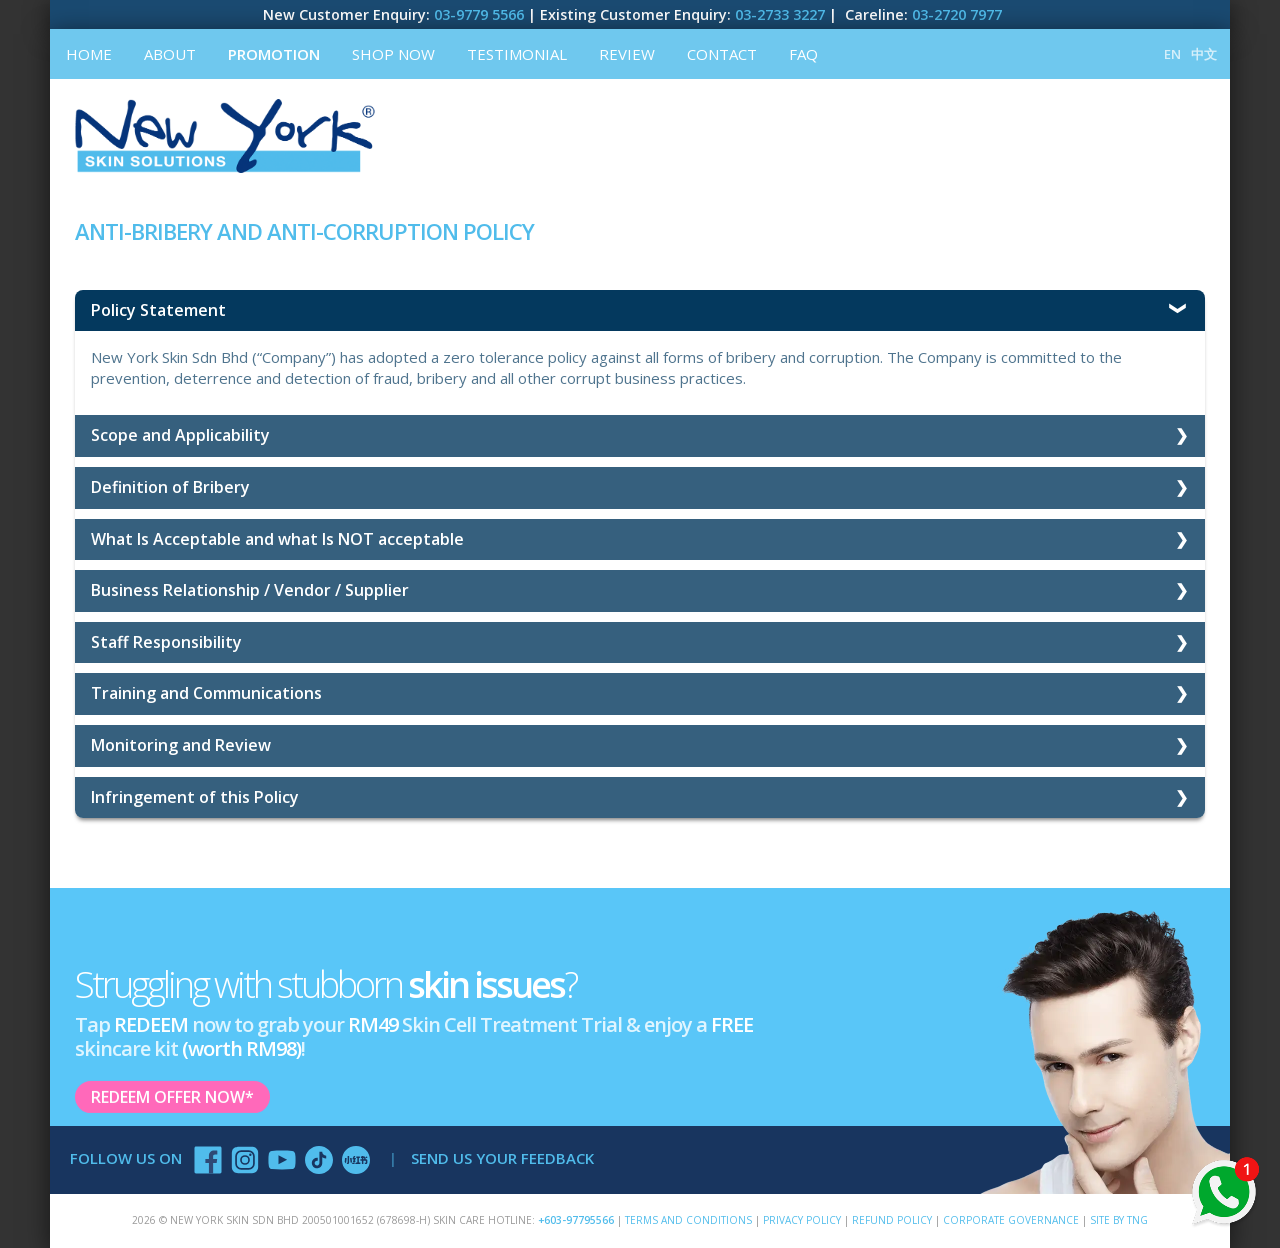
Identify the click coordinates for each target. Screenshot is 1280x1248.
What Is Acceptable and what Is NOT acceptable (277, 539)
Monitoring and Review (181, 745)
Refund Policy (892, 1220)
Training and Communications (206, 693)
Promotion (274, 54)
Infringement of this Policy (195, 797)
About (170, 54)
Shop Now (393, 54)
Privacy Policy (802, 1220)
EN (1172, 54)
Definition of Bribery (170, 487)
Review (627, 54)
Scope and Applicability (180, 435)
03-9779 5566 (479, 14)
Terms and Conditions (688, 1220)
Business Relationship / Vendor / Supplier (250, 590)
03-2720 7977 (957, 14)
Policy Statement (158, 310)
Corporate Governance (1011, 1220)
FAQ (803, 54)
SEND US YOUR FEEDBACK (502, 1158)
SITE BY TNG (1119, 1220)
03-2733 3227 (780, 14)
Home (89, 54)
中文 (1204, 54)
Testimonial (517, 54)
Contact (722, 54)
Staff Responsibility (166, 642)
